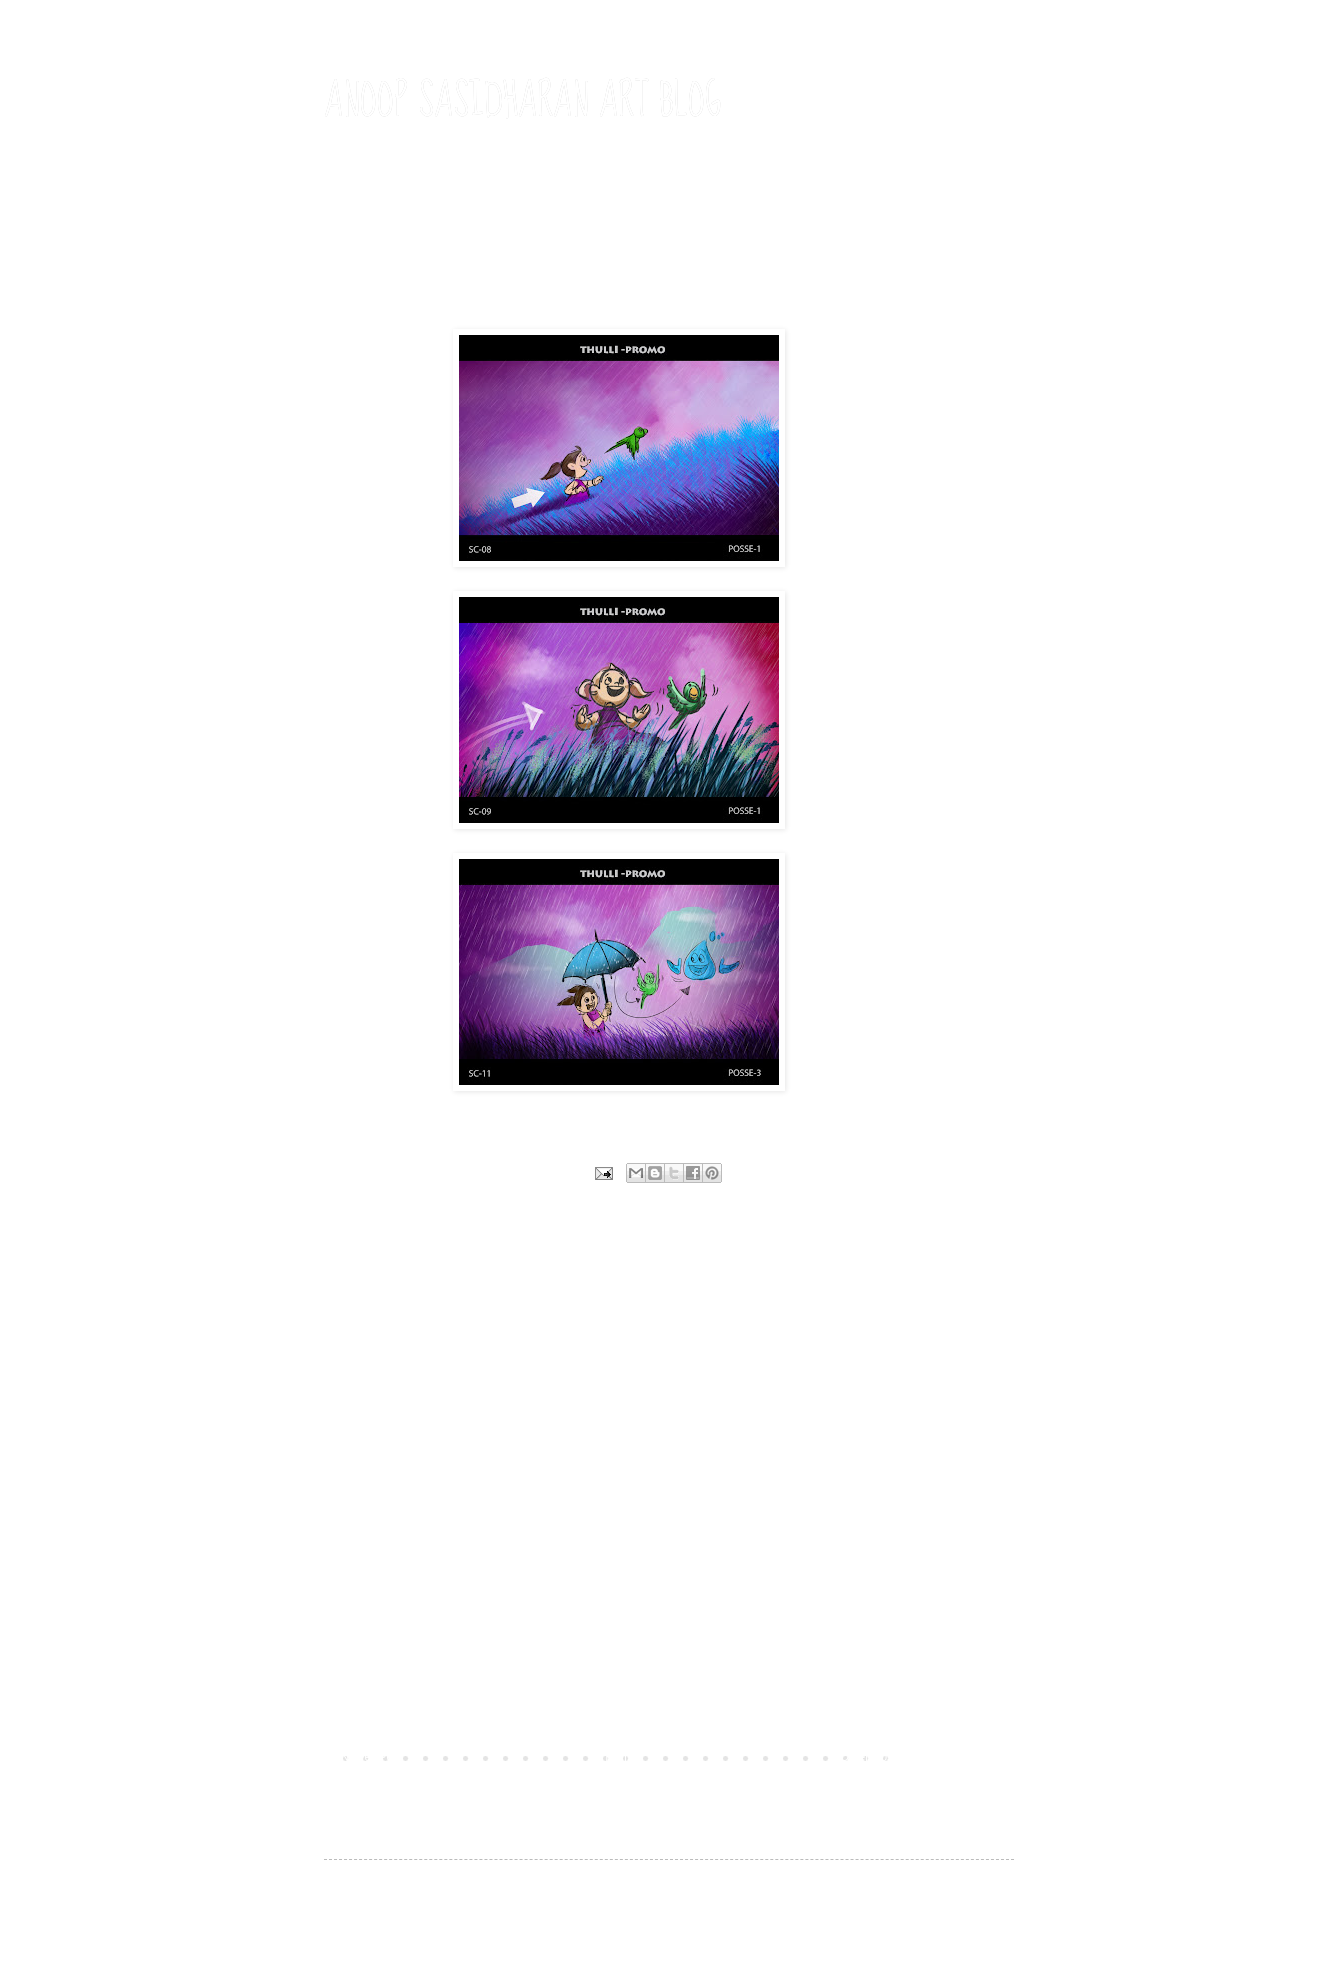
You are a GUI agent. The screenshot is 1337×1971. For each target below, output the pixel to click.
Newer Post (372, 1757)
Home (621, 1757)
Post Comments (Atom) (471, 1785)
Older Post (868, 1757)
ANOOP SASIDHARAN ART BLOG (523, 101)
